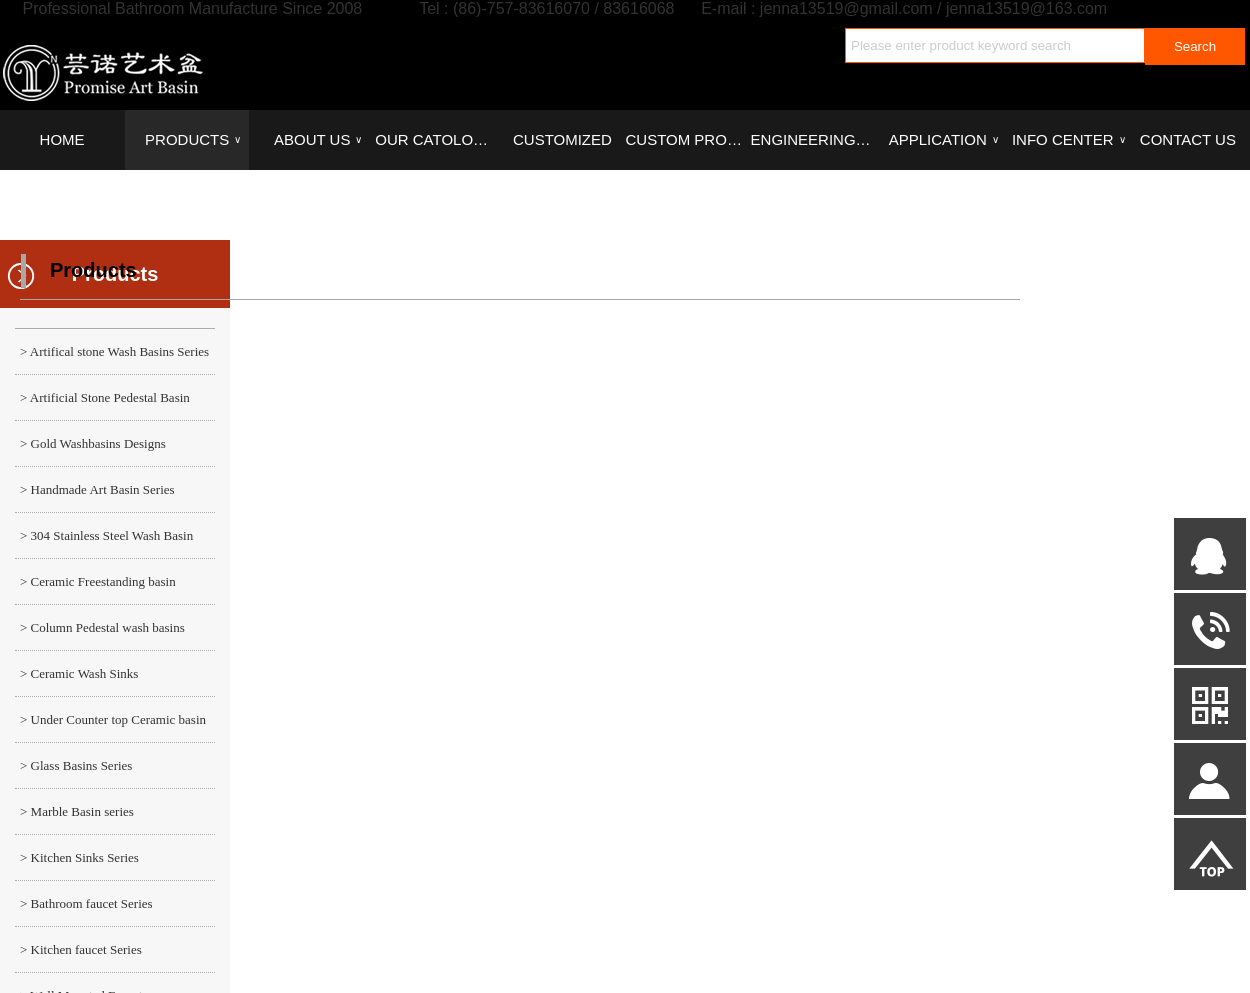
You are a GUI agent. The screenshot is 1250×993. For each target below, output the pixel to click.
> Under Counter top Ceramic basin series (110, 727)
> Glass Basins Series (76, 765)
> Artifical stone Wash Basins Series (114, 351)
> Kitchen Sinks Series (79, 857)
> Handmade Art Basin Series (97, 489)
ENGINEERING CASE (813, 139)
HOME (62, 139)
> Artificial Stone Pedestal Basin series (102, 405)
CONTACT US (1188, 139)
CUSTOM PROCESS (687, 139)
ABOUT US (318, 140)
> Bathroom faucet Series (86, 903)
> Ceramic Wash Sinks (79, 673)
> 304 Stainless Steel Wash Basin (106, 535)
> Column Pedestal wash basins (102, 627)
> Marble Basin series (77, 811)
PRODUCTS (193, 140)
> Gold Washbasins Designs (93, 443)
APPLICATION (944, 140)
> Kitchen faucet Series (81, 949)
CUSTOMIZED (562, 139)
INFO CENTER (1068, 140)
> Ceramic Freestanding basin (98, 581)
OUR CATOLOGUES (437, 139)
